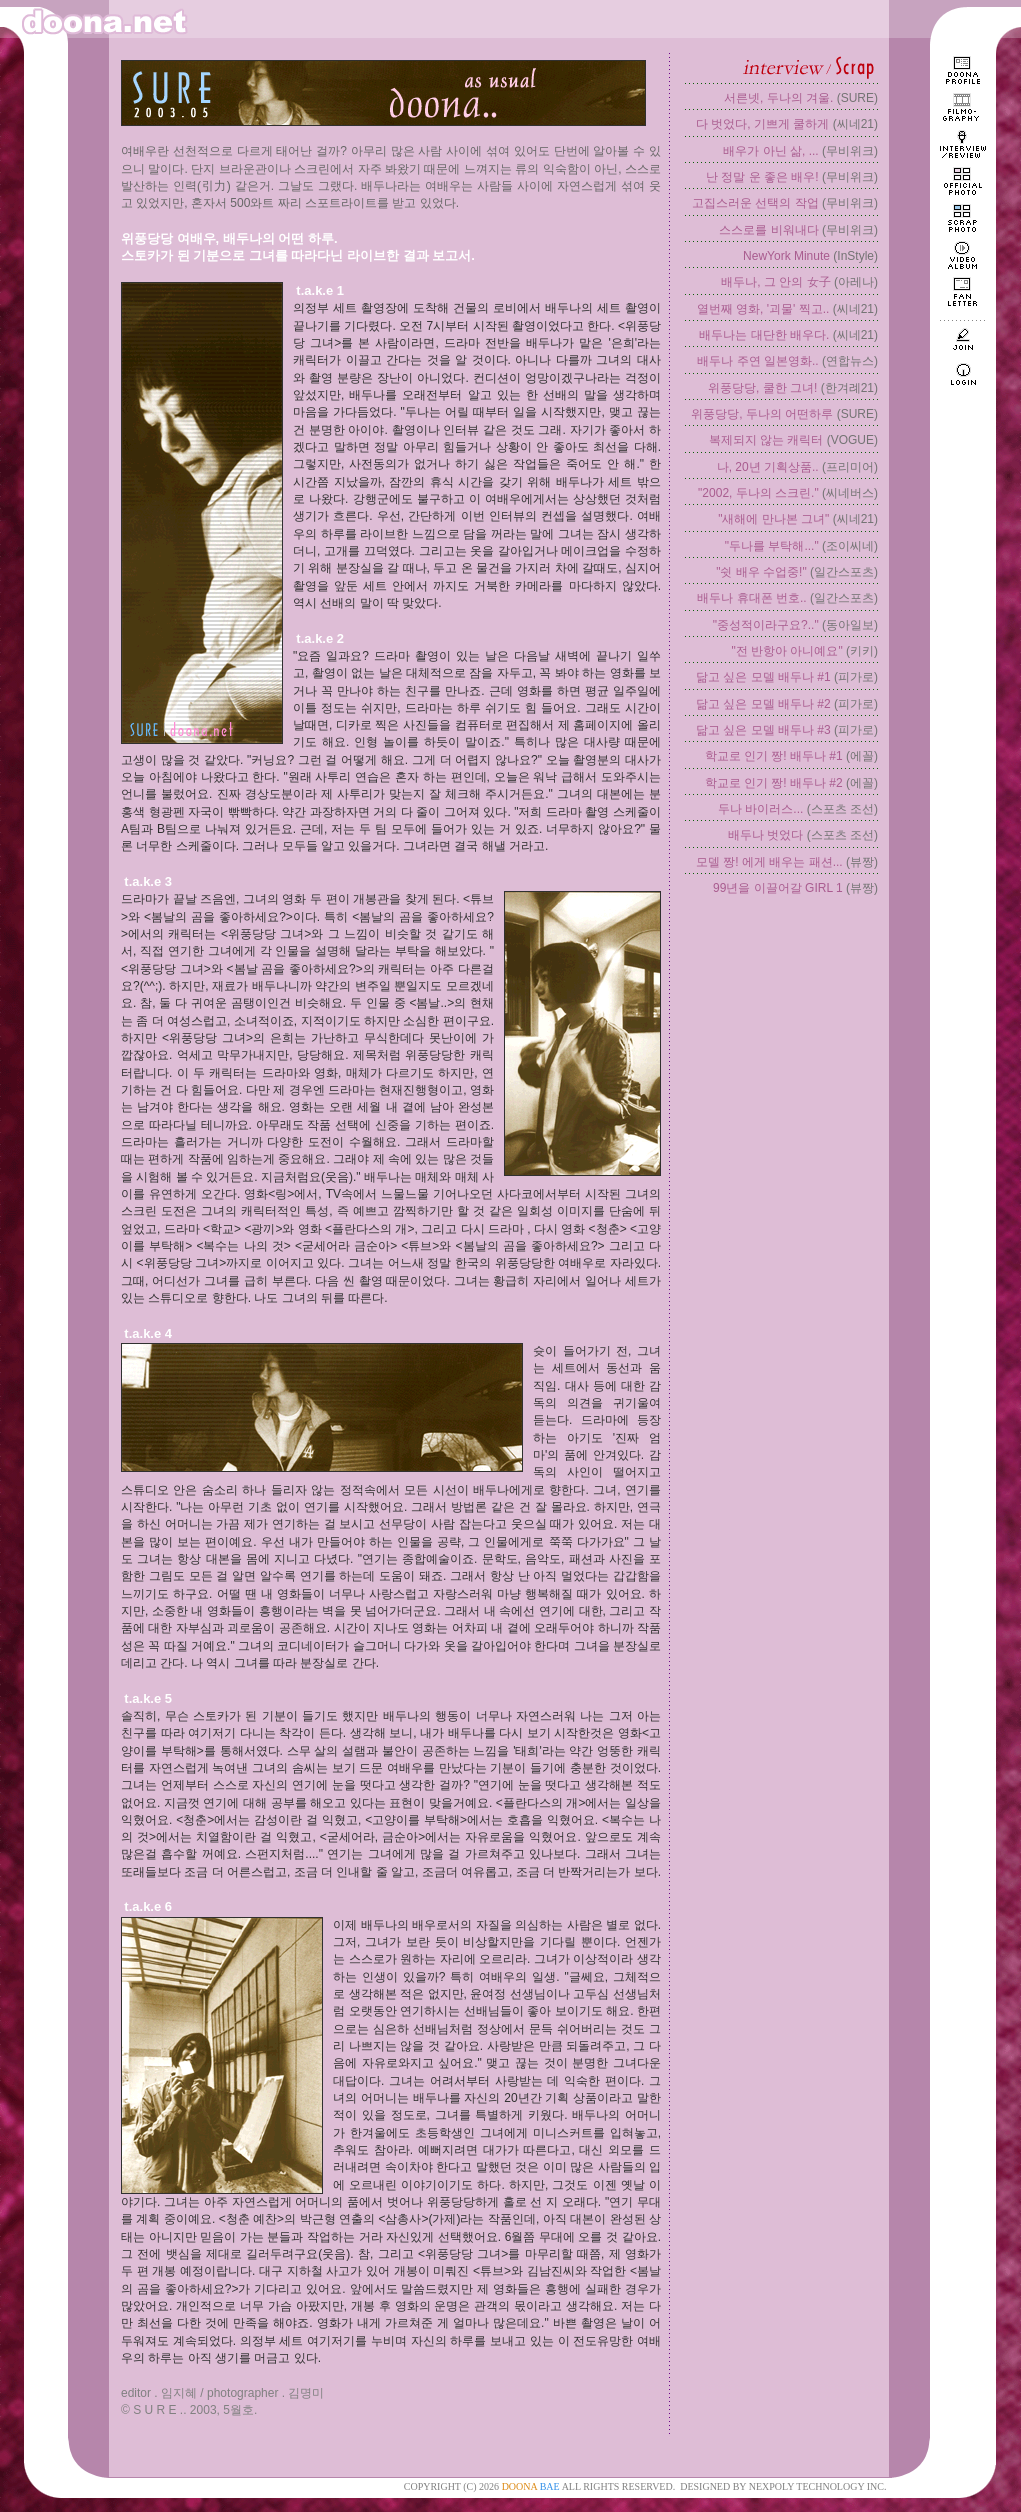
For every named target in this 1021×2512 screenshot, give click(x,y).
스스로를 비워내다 (768, 230)
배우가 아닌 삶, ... (770, 151)
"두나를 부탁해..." (772, 546)
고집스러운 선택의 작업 (755, 203)
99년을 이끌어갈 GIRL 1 (778, 888)
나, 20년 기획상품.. (768, 467)
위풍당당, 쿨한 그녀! (762, 388)
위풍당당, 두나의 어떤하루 (762, 414)
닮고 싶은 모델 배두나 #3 (763, 730)
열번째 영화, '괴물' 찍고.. (763, 309)
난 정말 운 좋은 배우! (762, 177)
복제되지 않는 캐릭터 (766, 440)
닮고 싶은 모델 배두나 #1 (763, 677)
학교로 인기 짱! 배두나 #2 (774, 783)
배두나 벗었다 (765, 835)
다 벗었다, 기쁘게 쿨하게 (762, 124)
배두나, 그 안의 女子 (775, 282)
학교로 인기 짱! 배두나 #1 (774, 756)
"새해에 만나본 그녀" (773, 519)
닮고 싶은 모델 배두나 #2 (763, 704)
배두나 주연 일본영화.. (757, 361)
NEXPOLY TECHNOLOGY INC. (818, 2486)
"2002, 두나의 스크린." (758, 493)
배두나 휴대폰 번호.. (751, 598)
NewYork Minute (786, 256)
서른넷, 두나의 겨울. (778, 98)
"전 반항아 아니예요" (786, 651)
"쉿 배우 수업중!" (761, 572)
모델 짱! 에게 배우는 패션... (769, 862)
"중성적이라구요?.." (766, 625)
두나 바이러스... (760, 809)
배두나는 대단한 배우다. (764, 335)
